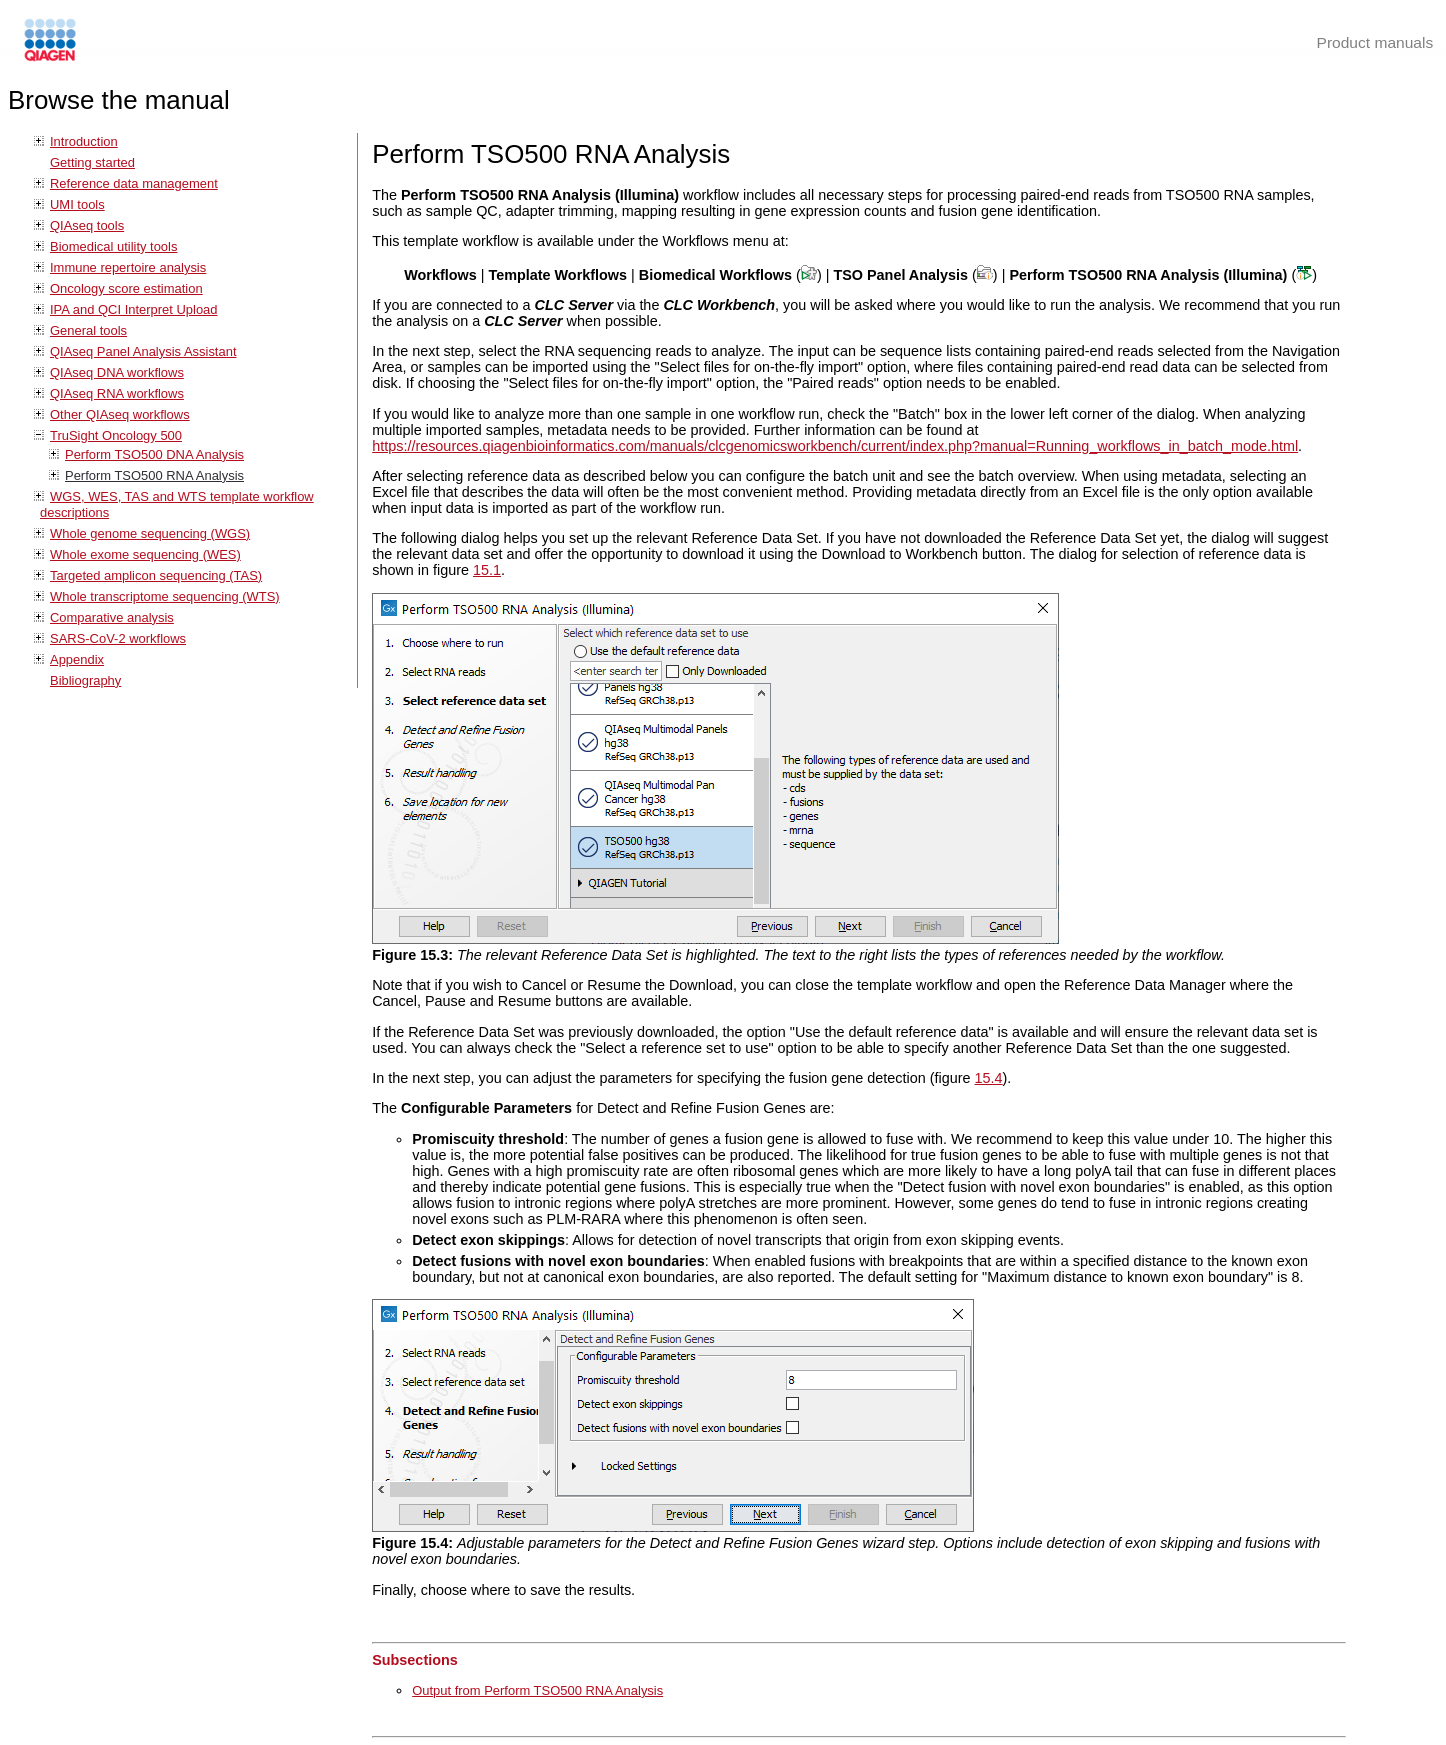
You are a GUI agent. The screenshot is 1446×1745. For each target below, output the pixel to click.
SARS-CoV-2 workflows (118, 638)
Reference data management (134, 183)
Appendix (77, 659)
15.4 (989, 1078)
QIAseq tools (87, 225)
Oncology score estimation (126, 288)
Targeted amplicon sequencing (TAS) (156, 575)
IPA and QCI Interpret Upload (134, 309)
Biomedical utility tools (113, 246)
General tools (88, 330)
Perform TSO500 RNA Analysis (154, 475)
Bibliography (85, 680)
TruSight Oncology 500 (116, 435)
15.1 (487, 570)
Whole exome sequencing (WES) (145, 554)
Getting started (92, 162)
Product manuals (1375, 42)
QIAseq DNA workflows (117, 372)
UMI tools (77, 204)
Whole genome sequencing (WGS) (150, 533)
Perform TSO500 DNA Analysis (154, 454)
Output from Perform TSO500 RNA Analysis (537, 1690)
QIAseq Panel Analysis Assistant (143, 351)
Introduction (84, 141)
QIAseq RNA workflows (117, 393)
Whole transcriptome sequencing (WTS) (165, 596)
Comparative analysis (112, 617)
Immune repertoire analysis (128, 267)
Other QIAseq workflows (120, 414)
